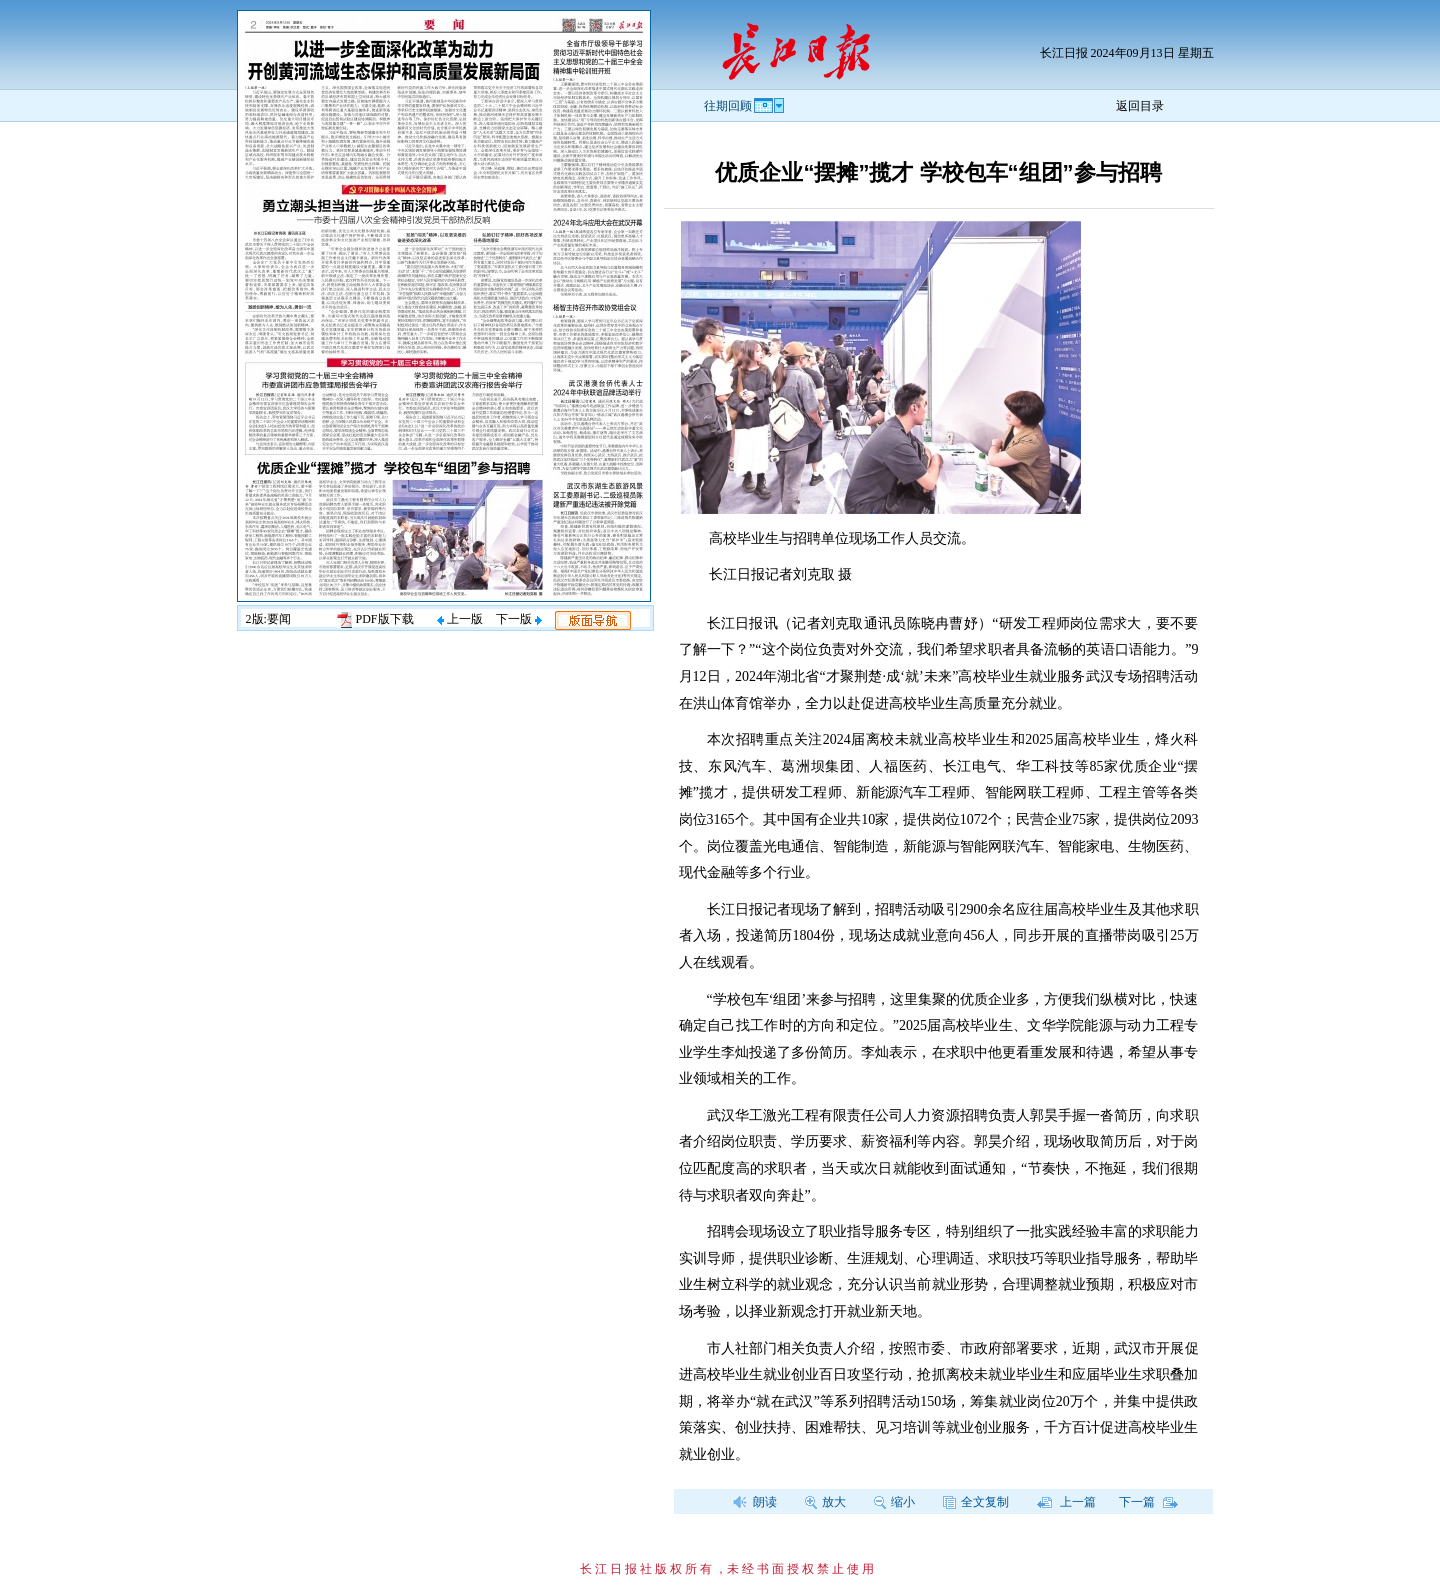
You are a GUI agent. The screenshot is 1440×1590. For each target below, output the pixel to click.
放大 (825, 1502)
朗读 (754, 1502)
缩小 (894, 1502)
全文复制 (976, 1502)
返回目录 (1140, 106)
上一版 (460, 619)
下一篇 (1148, 1502)
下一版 (519, 619)
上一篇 (1066, 1502)
